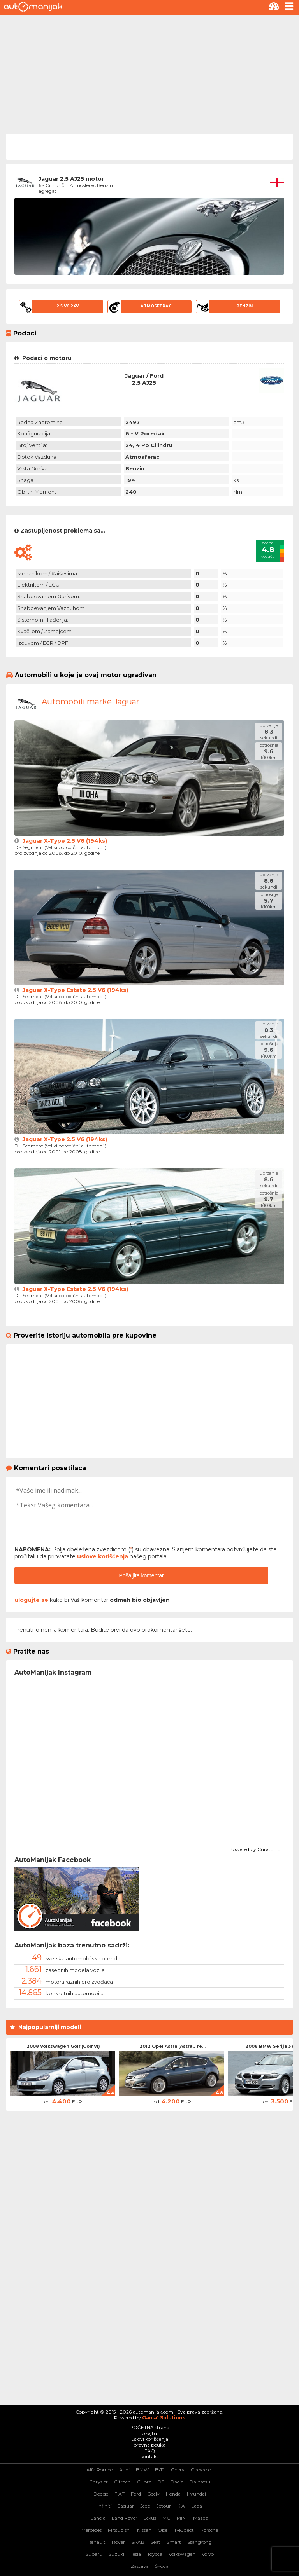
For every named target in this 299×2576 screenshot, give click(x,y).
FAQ (149, 2451)
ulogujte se (31, 1599)
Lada (196, 2506)
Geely (153, 2494)
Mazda (200, 2518)
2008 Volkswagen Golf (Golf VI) (63, 2046)
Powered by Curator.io (254, 1848)
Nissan (144, 2530)
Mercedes (91, 2530)
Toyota (154, 2554)
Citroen (122, 2482)
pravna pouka (149, 2445)
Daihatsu (200, 2482)
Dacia (177, 2482)
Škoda (162, 2566)
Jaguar (126, 2506)
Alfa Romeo (99, 2470)
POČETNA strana (149, 2427)
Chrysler (98, 2482)
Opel (163, 2530)
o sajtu (149, 2433)
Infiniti (104, 2506)
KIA (181, 2506)
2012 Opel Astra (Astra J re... (172, 2046)
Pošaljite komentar (141, 1575)
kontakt (149, 2456)
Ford (136, 2494)
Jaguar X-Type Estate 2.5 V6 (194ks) (75, 990)
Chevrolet (202, 2470)
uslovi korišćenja (149, 2439)
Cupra (144, 2482)
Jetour (164, 2506)
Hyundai (196, 2494)
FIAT (119, 2494)
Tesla (135, 2554)
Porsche (209, 2530)
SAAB (137, 2542)
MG (166, 2518)
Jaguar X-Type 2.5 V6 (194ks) (65, 840)
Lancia (98, 2518)
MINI (182, 2518)
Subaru (94, 2554)
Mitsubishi (119, 2530)
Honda (173, 2494)
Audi (124, 2470)
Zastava (140, 2566)
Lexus (150, 2518)
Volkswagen (182, 2554)
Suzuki (116, 2554)
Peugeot (184, 2530)
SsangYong (199, 2542)
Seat (155, 2542)
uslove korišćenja (102, 1556)
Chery (178, 2470)
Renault (97, 2542)
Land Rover (124, 2518)
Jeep (145, 2506)
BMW (142, 2470)
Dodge (100, 2494)
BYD (160, 2470)
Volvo (208, 2554)
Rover (118, 2542)
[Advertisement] (149, 73)
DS (161, 2482)
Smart (174, 2542)
